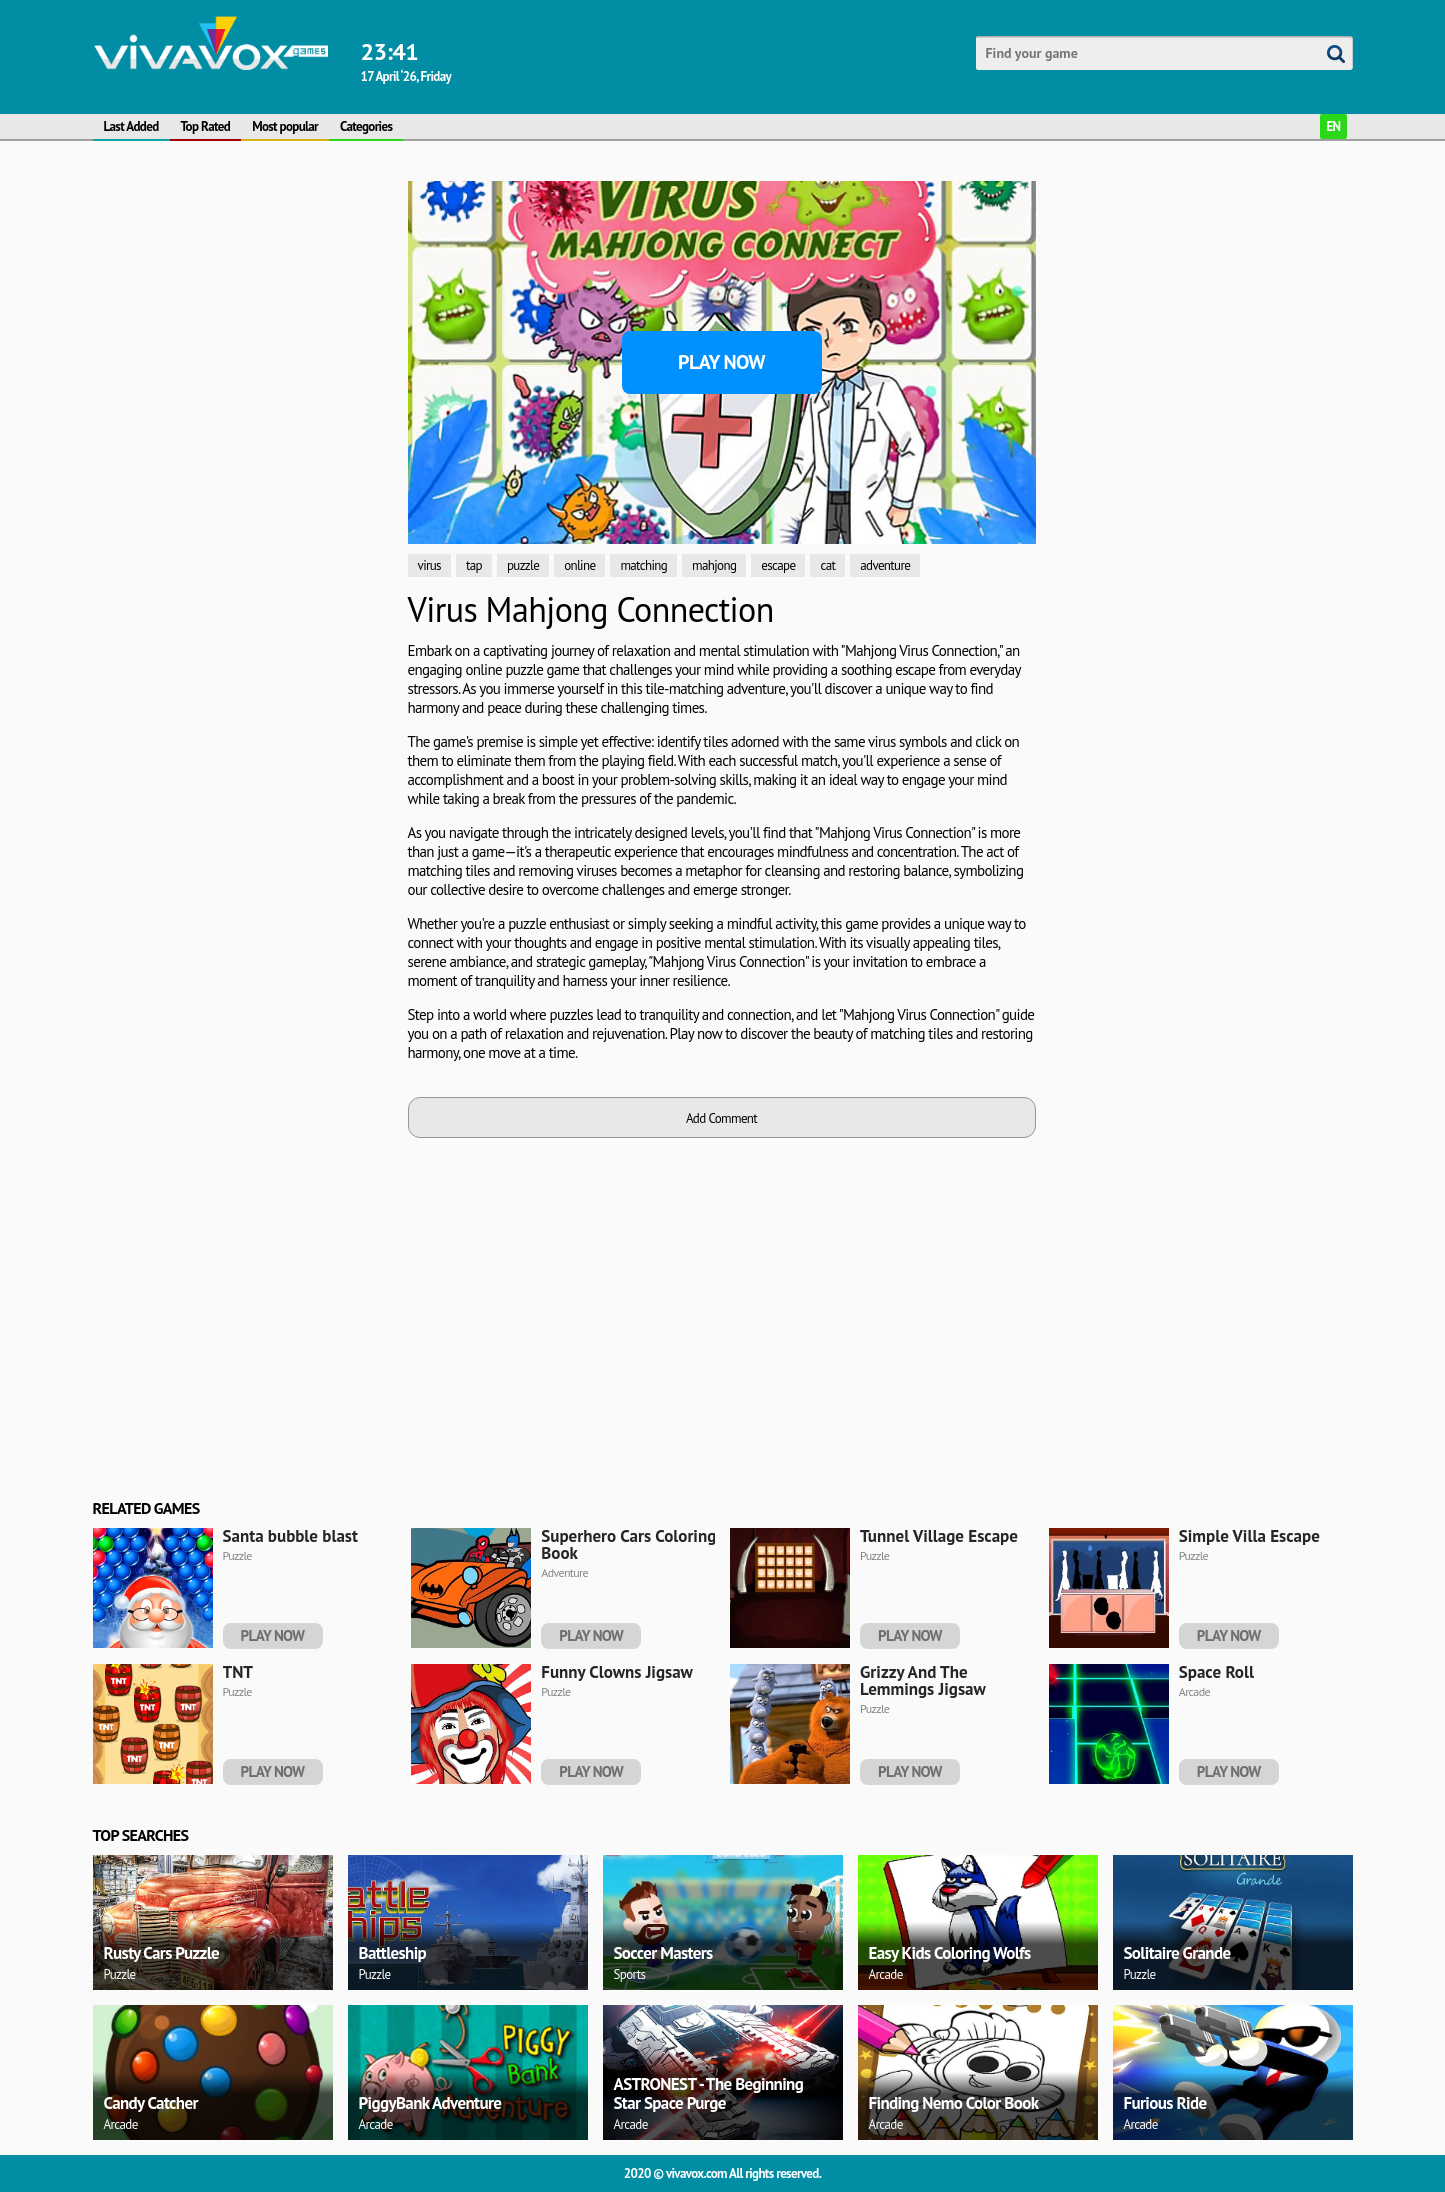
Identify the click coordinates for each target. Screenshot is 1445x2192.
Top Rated (206, 126)
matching (643, 565)
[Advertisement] (187, 368)
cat (827, 565)
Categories (366, 126)
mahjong (714, 565)
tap (474, 565)
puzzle (523, 565)
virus (429, 565)
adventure (885, 565)
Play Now (721, 362)
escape (778, 565)
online (579, 565)
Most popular (285, 126)
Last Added (131, 126)
